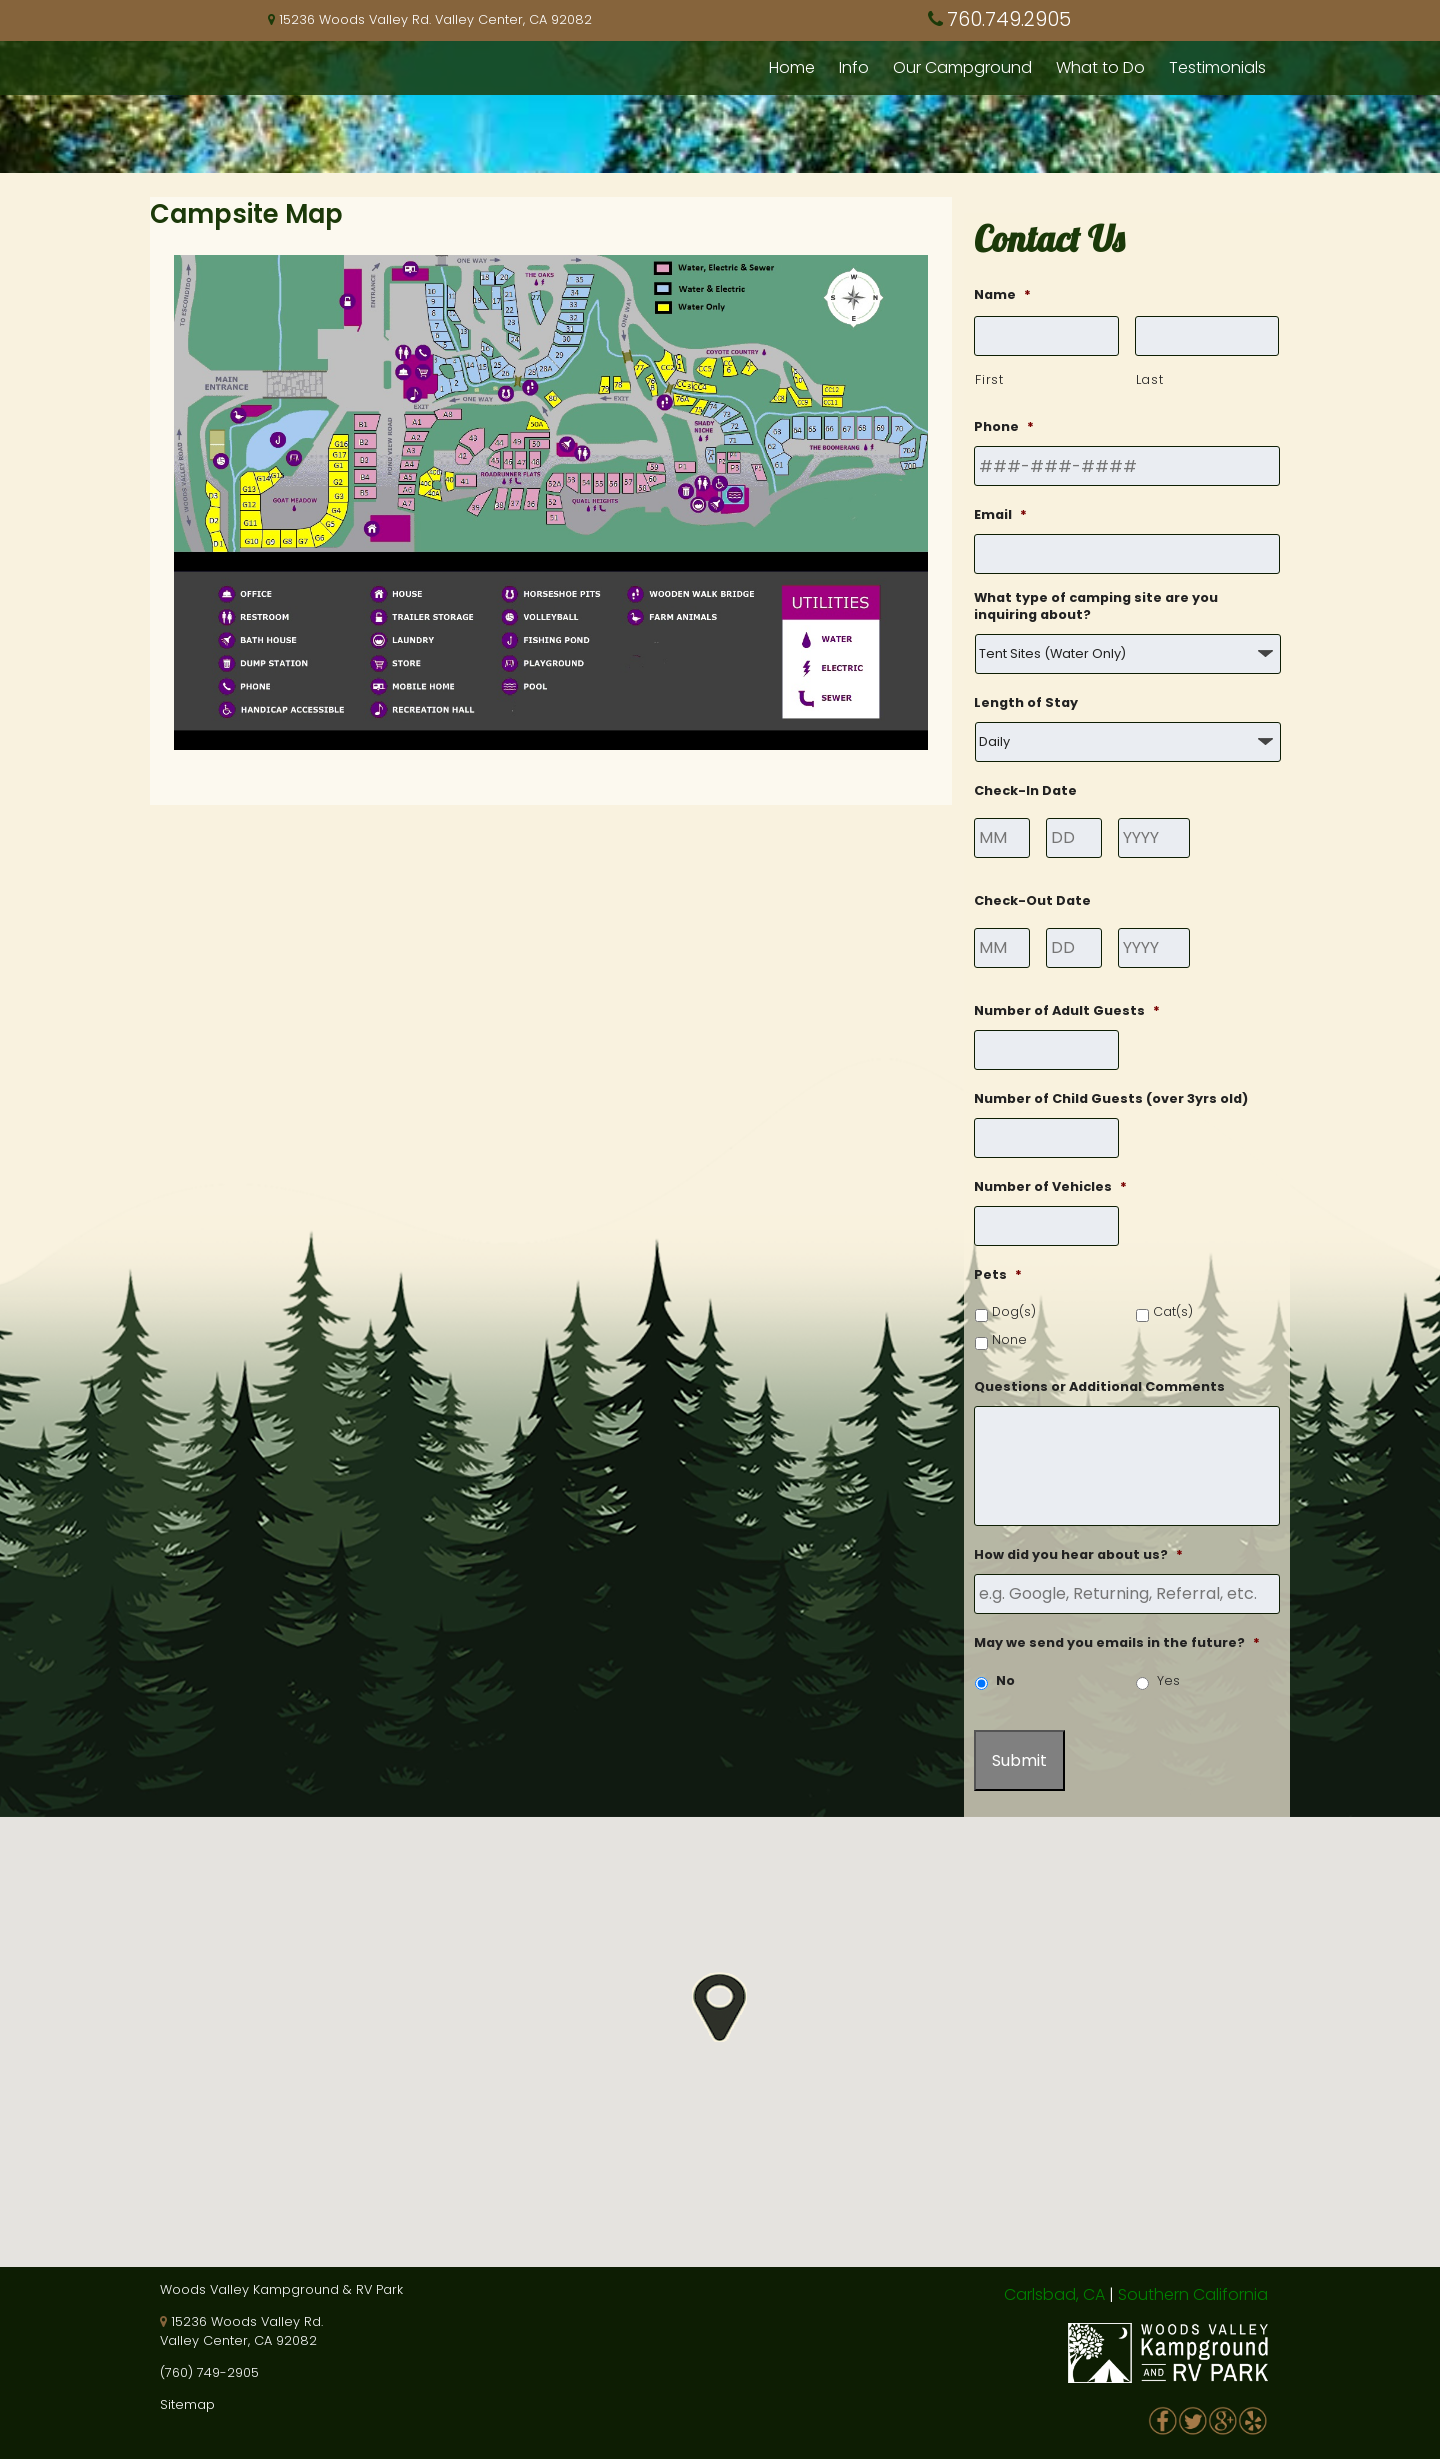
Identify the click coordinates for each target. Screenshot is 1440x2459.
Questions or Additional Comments (1099, 1387)
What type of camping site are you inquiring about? (1096, 606)
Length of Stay (1026, 703)
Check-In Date (1025, 791)
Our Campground (962, 67)
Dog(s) (1014, 1311)
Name (1002, 295)
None (1009, 1339)
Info (854, 67)
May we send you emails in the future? (1117, 1643)
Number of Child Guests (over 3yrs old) (1111, 1099)
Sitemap (187, 2404)
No (1005, 1680)
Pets (998, 1275)
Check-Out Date (1032, 901)
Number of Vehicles (1050, 1187)
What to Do (1100, 67)
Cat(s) (1173, 1311)
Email (1000, 515)
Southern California (1193, 2294)
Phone (1004, 427)
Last (1150, 379)
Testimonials (1217, 67)
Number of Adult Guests (1067, 1011)
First (989, 379)
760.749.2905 (1009, 19)
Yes (1168, 1680)
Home (792, 67)
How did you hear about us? (1078, 1555)
